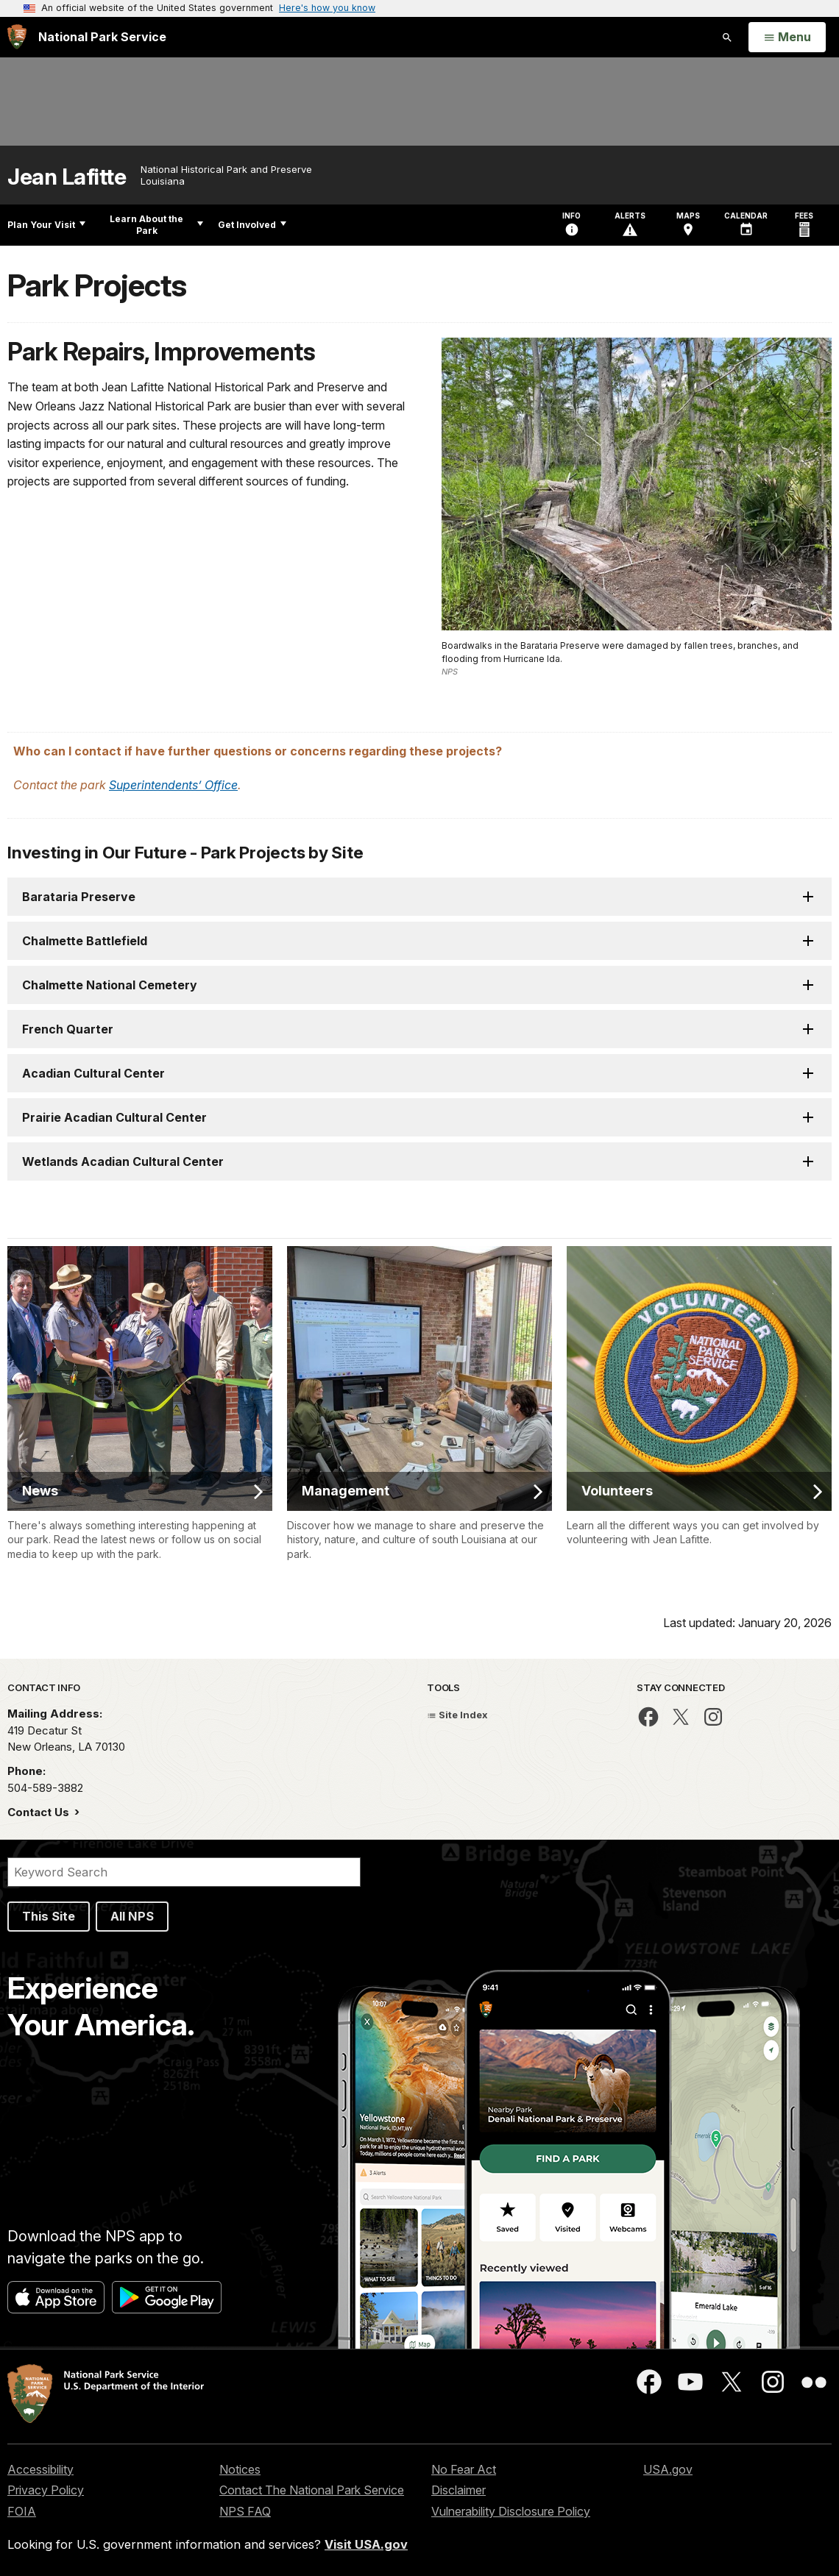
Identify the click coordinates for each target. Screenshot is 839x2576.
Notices (240, 2469)
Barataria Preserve (78, 896)
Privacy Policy (45, 2490)
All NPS (132, 1916)
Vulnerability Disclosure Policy (510, 2511)
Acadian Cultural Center (93, 1073)
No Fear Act (463, 2469)
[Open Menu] (787, 37)
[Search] (184, 1872)
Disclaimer (458, 2490)
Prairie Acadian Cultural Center (116, 1117)
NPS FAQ (245, 2511)
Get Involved (252, 224)
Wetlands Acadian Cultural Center (123, 1161)
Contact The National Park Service (311, 2490)
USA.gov (668, 2469)
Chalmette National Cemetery (111, 985)
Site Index (457, 1715)
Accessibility (40, 2469)
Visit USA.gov (366, 2544)
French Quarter (67, 1029)
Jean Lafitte (66, 177)
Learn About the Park (156, 224)
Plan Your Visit (46, 224)
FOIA (21, 2511)
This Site (48, 1916)
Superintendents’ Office (173, 785)
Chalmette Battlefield (86, 940)
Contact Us (39, 1812)
